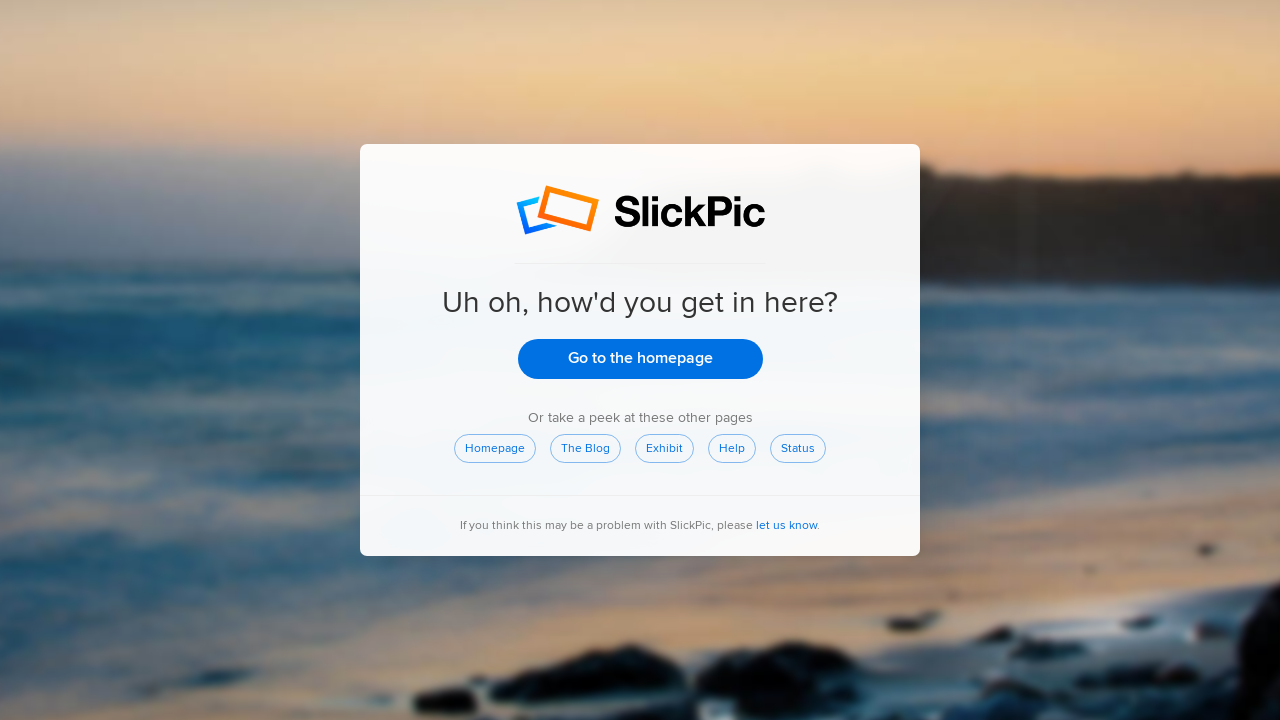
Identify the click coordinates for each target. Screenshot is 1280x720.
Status (798, 447)
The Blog (585, 448)
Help (732, 448)
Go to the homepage (639, 358)
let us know (786, 524)
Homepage (495, 448)
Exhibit (664, 448)
